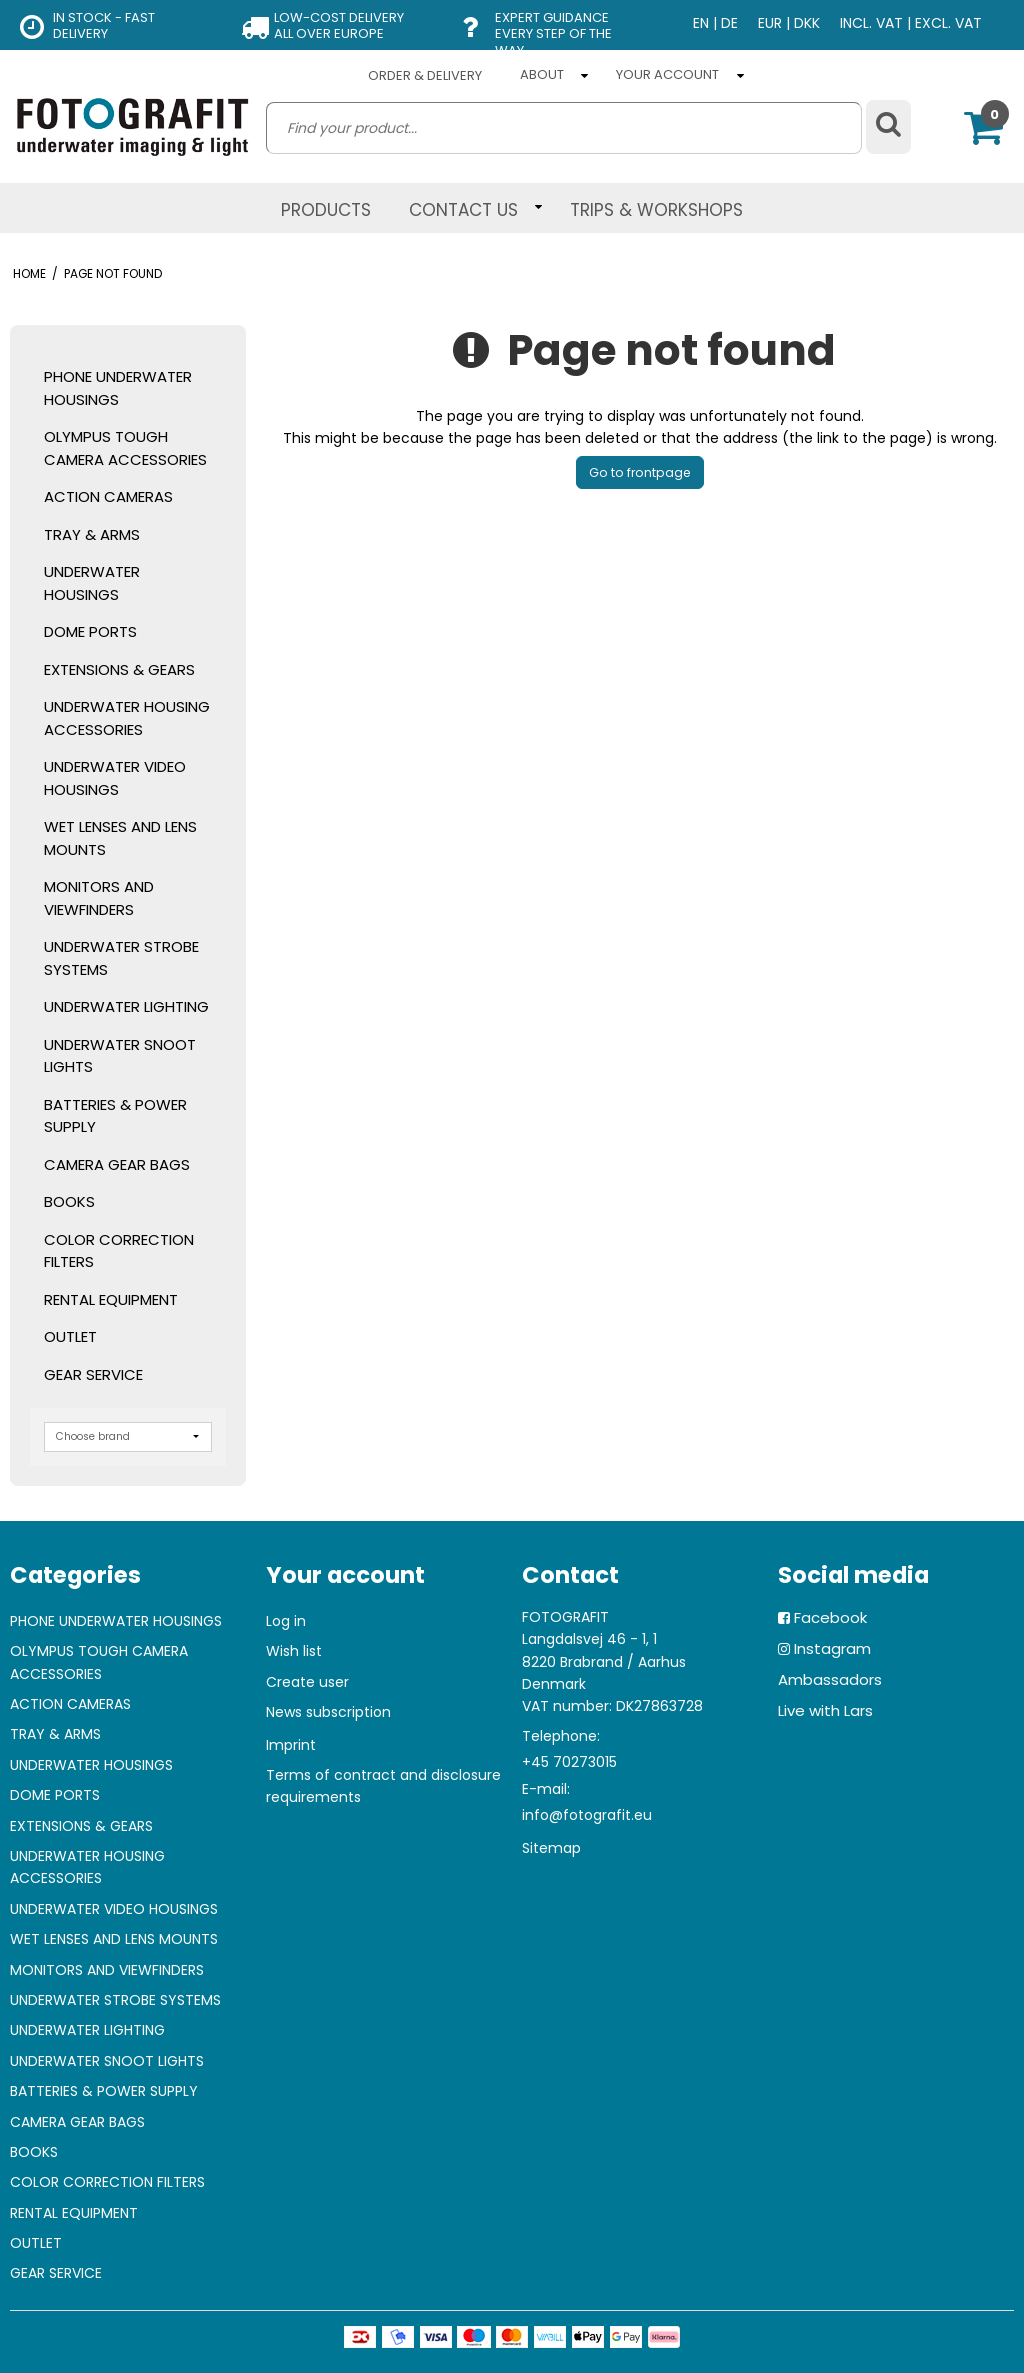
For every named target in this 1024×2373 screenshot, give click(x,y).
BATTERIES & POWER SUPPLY (115, 1116)
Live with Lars (825, 1710)
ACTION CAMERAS (108, 496)
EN (701, 23)
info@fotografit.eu (587, 1815)
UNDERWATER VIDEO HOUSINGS (115, 778)
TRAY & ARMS (92, 534)
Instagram (832, 1648)
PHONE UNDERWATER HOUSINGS (118, 388)
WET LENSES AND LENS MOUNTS (120, 838)
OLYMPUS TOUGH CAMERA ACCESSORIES (125, 448)
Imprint (291, 1745)
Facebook (830, 1617)
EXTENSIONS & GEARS (119, 669)
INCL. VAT (871, 23)
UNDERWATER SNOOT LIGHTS (120, 1056)
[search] (564, 128)
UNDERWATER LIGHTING (126, 1006)
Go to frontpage (640, 472)
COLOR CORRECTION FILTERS (119, 1251)
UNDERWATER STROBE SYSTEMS (121, 958)
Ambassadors (830, 1679)
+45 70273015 (569, 1762)
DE (729, 23)
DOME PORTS (90, 631)
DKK (807, 23)
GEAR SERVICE (93, 1374)
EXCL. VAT (948, 23)
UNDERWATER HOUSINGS (92, 583)
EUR (770, 23)
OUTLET (70, 1336)
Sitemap (551, 1848)
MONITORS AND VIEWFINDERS (99, 898)
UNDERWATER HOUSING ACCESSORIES (127, 718)
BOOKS (69, 1201)
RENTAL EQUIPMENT (111, 1299)
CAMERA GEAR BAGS (117, 1164)
